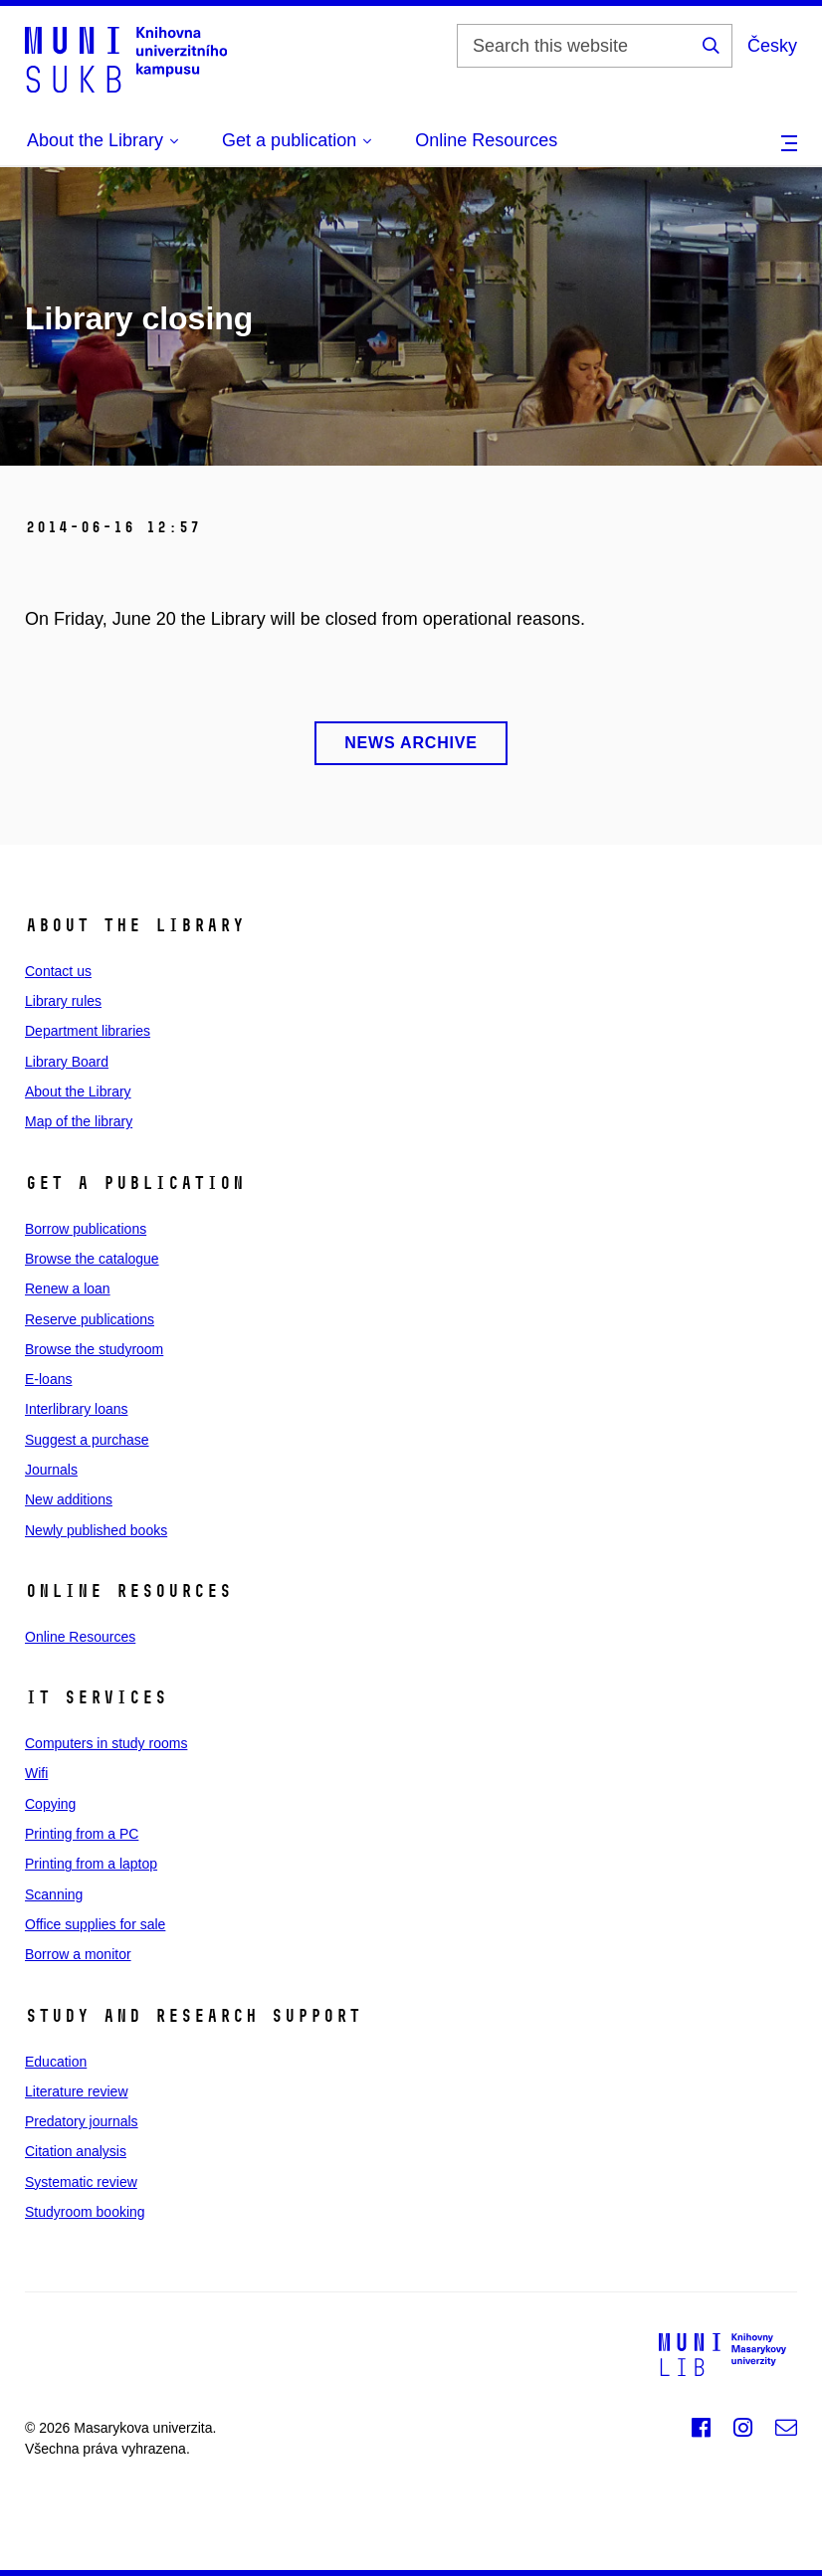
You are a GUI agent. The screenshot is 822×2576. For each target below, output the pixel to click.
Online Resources (486, 140)
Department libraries (87, 1031)
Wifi (36, 1773)
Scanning (54, 1894)
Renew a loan (67, 1288)
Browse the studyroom (94, 1349)
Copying (50, 1804)
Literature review (76, 2091)
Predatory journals (81, 2121)
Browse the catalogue (92, 1259)
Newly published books (96, 1530)
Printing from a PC (81, 1834)
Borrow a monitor (78, 1954)
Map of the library (78, 1121)
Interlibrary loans (76, 1409)
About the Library (78, 1091)
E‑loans (48, 1379)
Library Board (66, 1062)
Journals (51, 1470)
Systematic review (81, 2182)
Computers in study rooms (106, 1743)
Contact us (58, 971)
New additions (68, 1499)
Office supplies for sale (95, 1924)
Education (56, 2062)
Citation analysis (75, 2151)
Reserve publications (89, 1319)
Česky (772, 46)
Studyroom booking (85, 2212)
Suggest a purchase (87, 1440)
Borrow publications (85, 1229)
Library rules (63, 1001)
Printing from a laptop (91, 1864)
